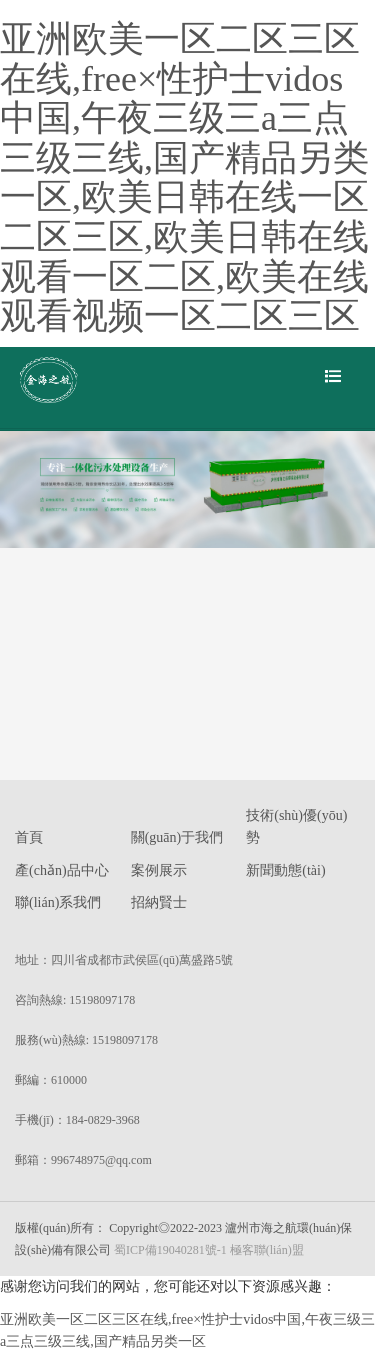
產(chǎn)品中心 (62, 870)
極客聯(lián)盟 (267, 1250)
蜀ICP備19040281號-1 (170, 1250)
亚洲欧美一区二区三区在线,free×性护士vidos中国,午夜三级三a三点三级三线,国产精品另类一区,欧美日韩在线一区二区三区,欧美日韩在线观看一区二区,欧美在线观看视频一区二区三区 (184, 177)
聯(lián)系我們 (58, 902)
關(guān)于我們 (177, 837)
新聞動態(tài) (285, 870)
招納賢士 (159, 902)
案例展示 (159, 870)
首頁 (29, 837)
